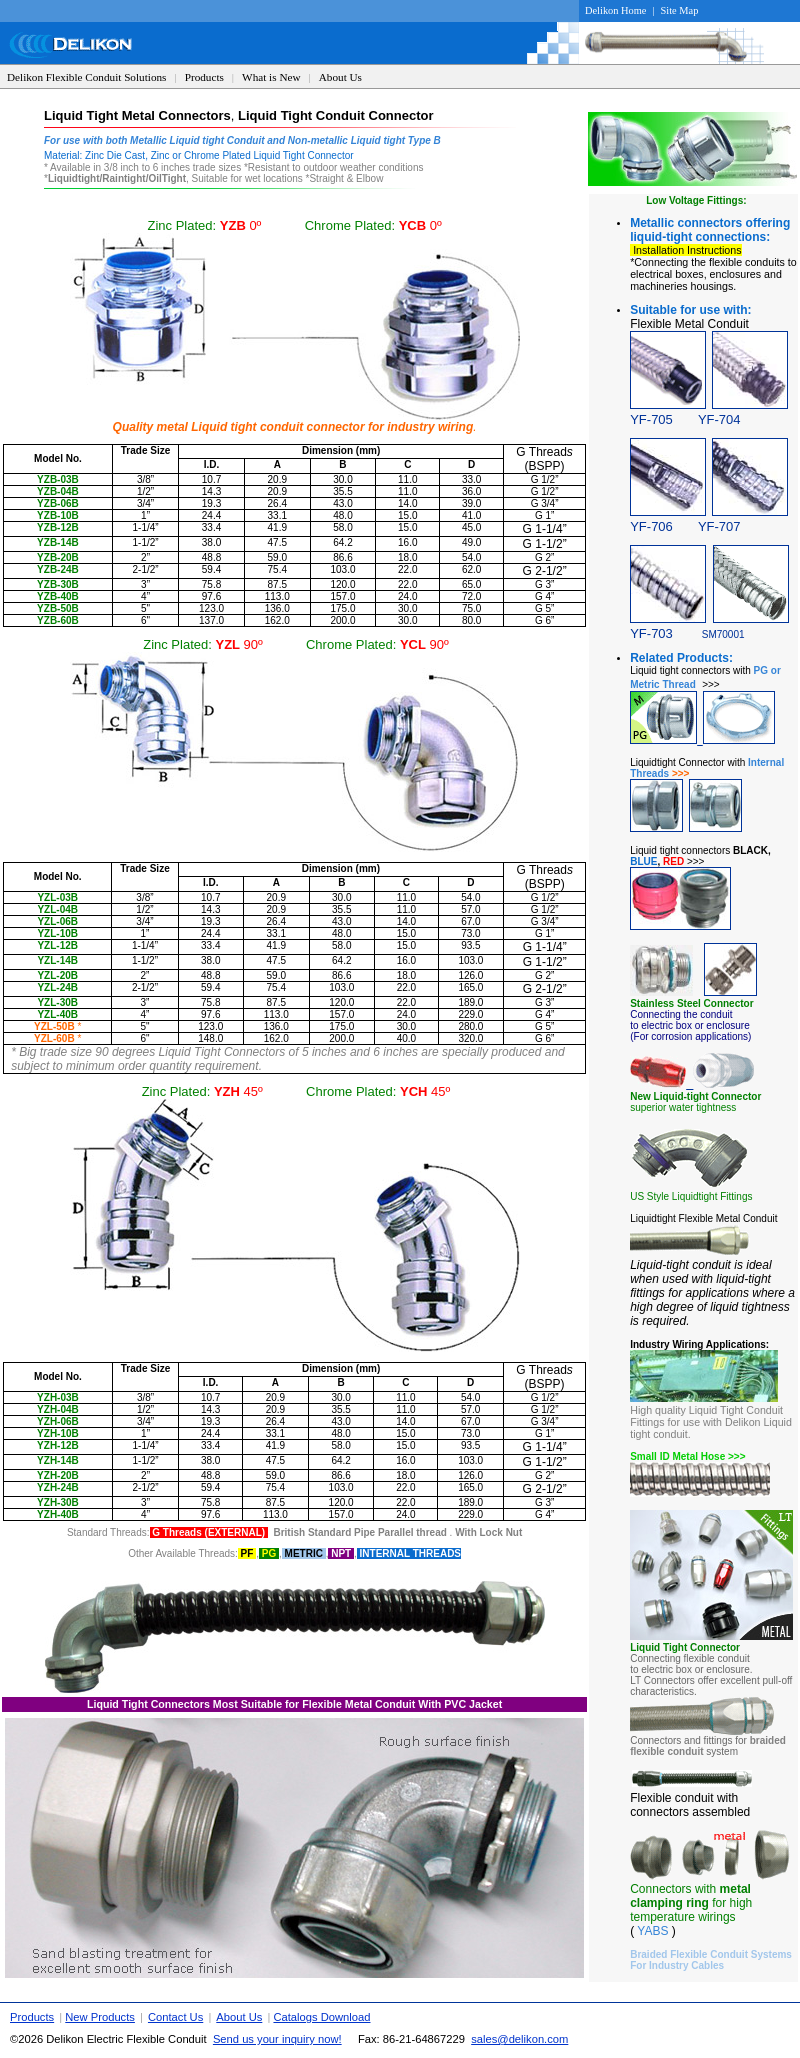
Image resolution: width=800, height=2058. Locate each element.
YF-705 (651, 419)
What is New (271, 77)
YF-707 (719, 526)
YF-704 (719, 419)
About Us (340, 77)
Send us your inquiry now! (277, 2039)
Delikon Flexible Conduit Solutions (86, 77)
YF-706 (664, 526)
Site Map (680, 10)
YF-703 (651, 633)
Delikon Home (615, 10)
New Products (100, 2017)
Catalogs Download (321, 2017)
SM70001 (723, 634)
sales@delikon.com (519, 2039)
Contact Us (175, 2017)
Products (204, 77)
